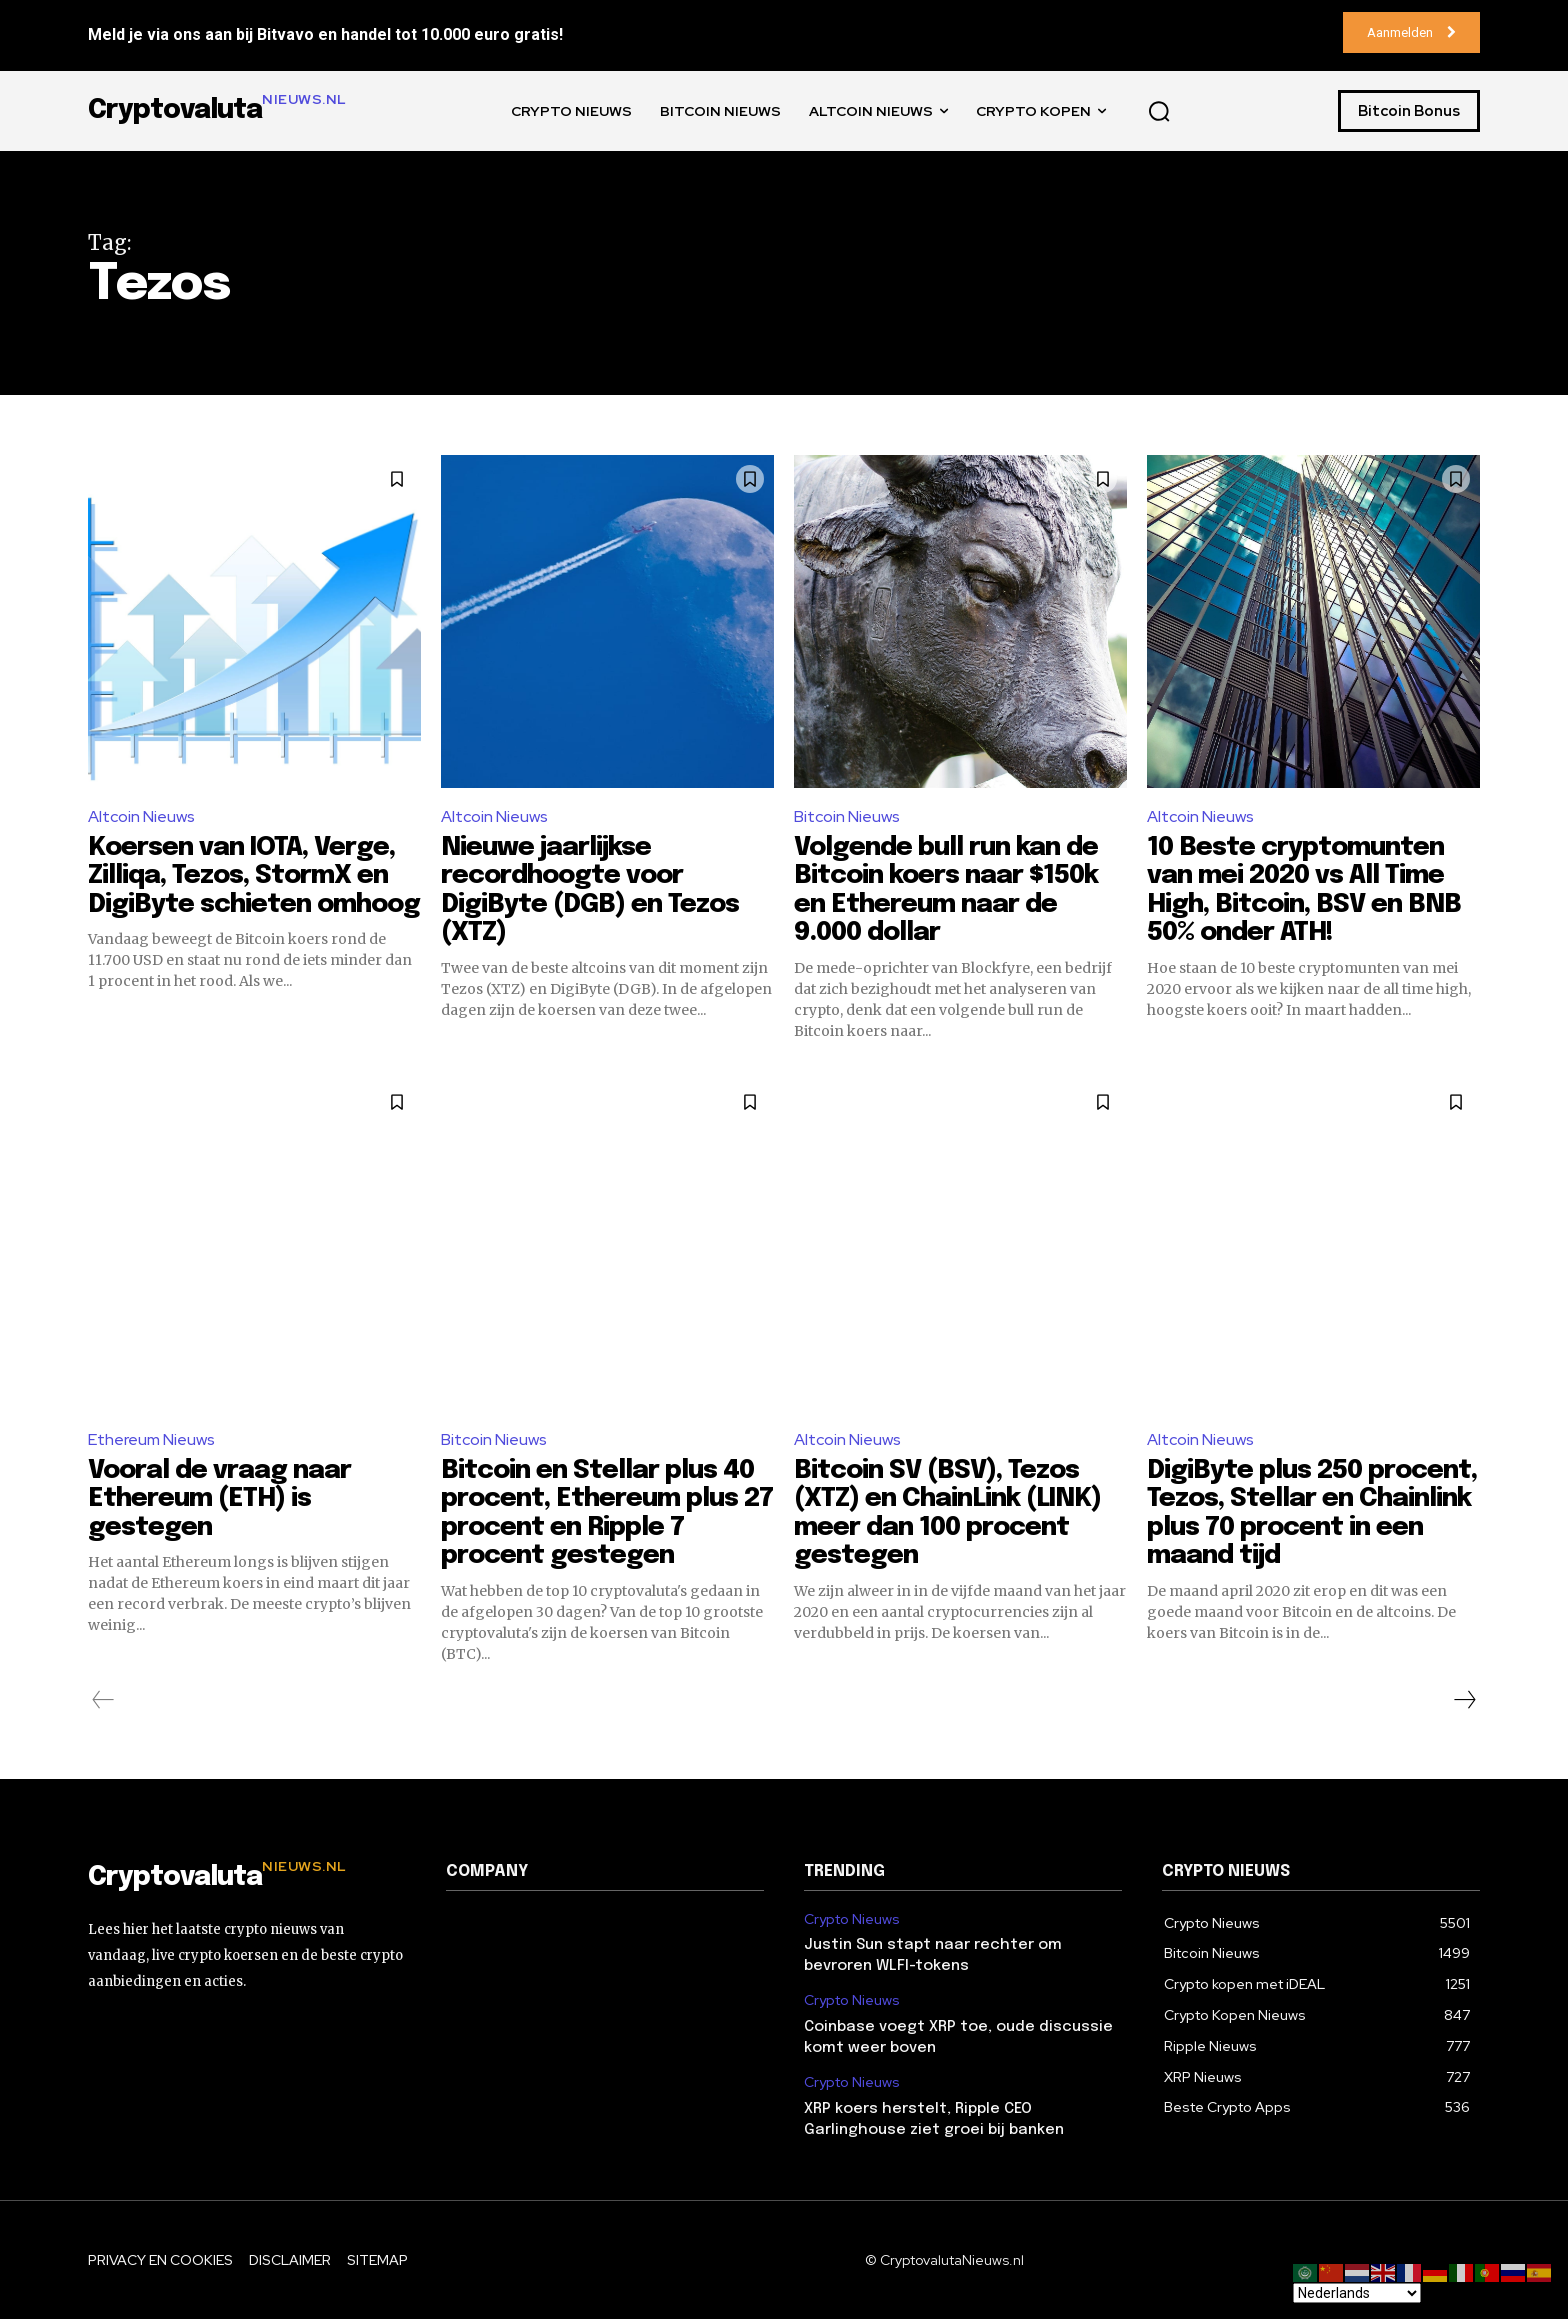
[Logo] (247, 1878)
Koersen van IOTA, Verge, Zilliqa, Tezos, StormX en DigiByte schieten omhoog (254, 876)
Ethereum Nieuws (151, 1439)
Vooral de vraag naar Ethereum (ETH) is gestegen (219, 1499)
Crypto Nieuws (852, 1919)
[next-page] (1464, 1700)
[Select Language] (1357, 2293)
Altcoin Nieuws (141, 816)
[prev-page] (103, 1700)
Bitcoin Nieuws (847, 816)
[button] (1159, 111)
